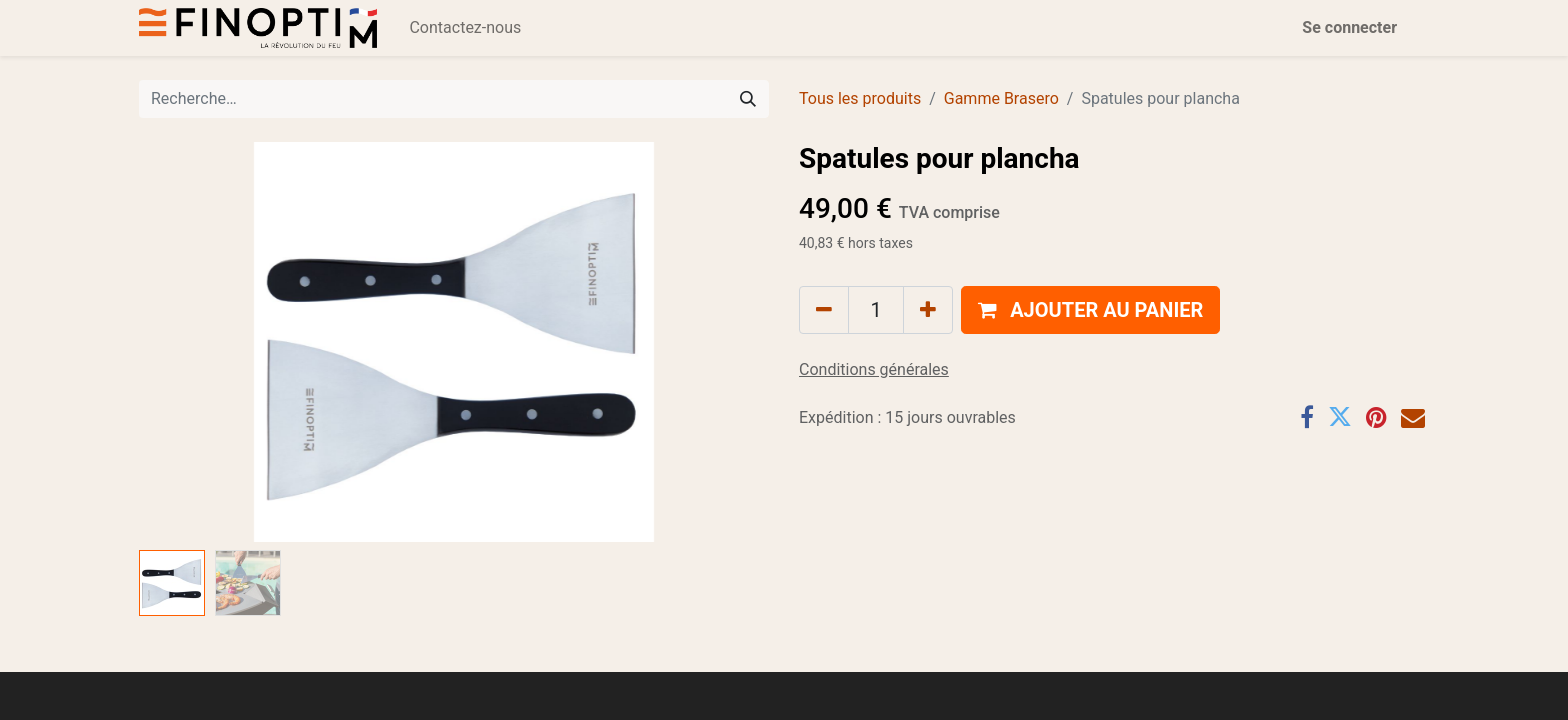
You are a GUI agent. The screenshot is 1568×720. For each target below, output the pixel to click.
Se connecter (1349, 27)
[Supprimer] (824, 310)
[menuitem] (465, 28)
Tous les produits (860, 98)
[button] (1090, 310)
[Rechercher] (748, 99)
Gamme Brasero (1001, 98)
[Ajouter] (928, 310)
